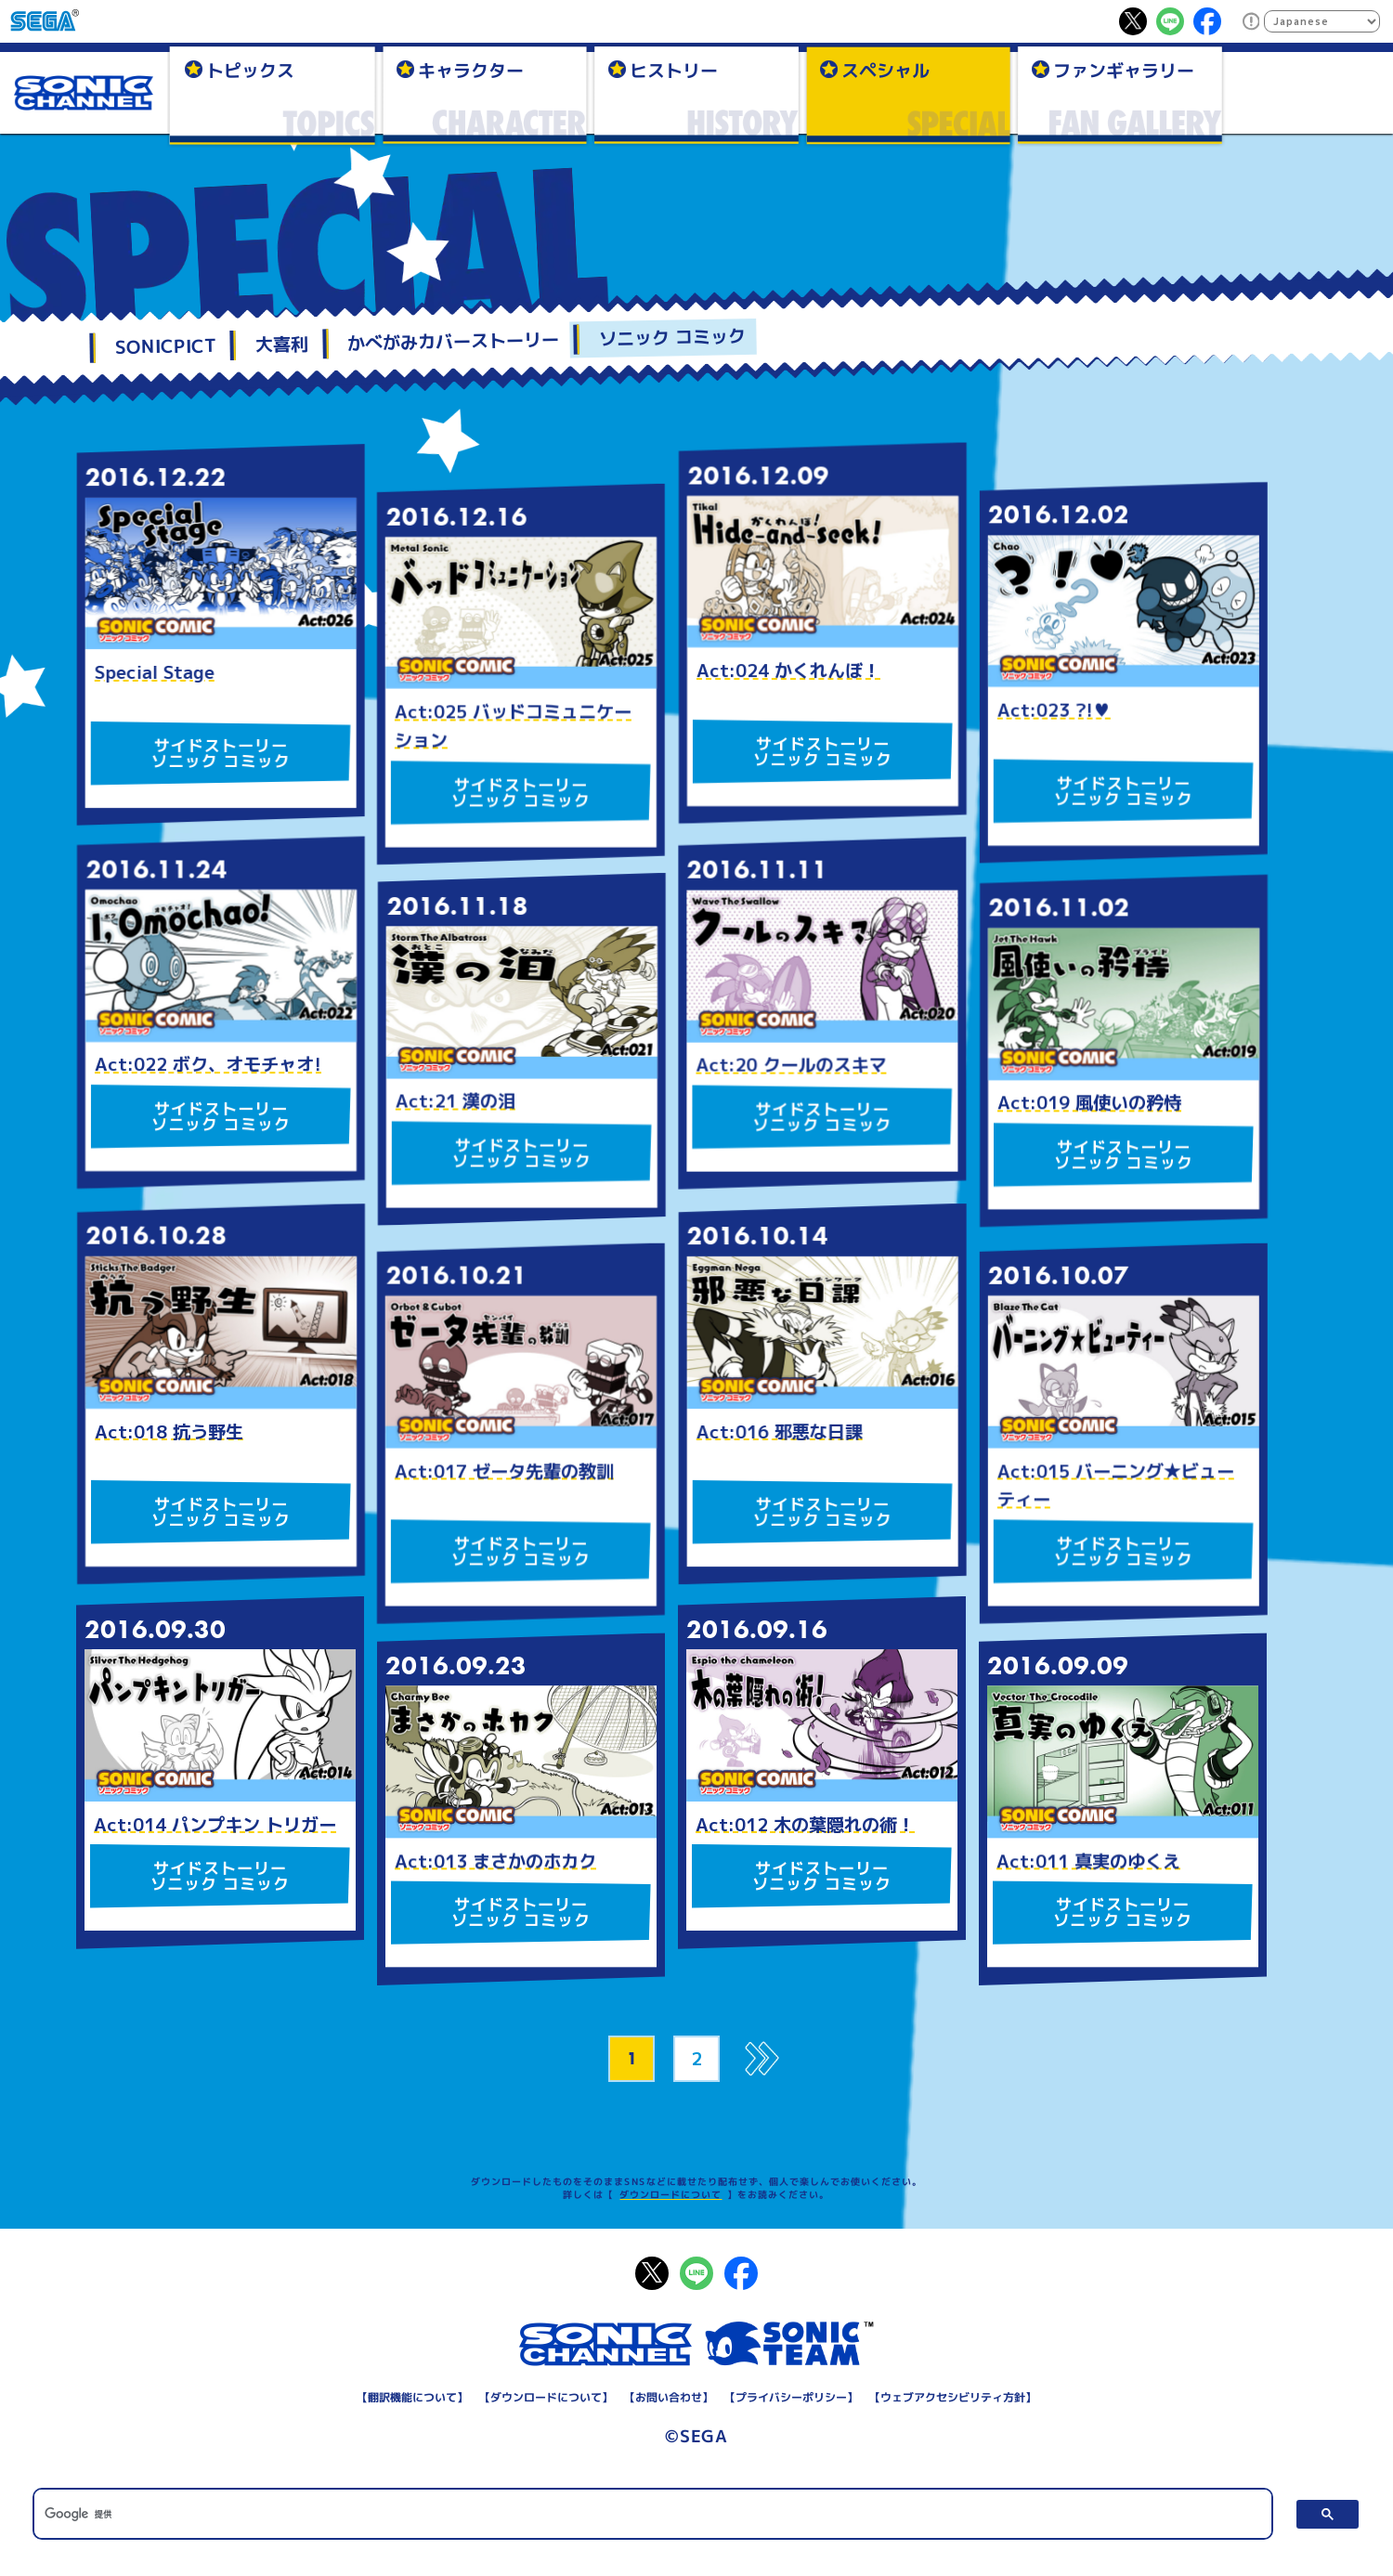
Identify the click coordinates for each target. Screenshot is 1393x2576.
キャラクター (471, 70)
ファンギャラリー (1123, 70)
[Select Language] (1322, 21)
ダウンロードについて (670, 2194)
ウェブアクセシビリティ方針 (952, 2397)
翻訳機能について (412, 2397)
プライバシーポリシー (791, 2397)
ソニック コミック (671, 337)
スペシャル (885, 70)
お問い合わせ (668, 2397)
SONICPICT (164, 345)
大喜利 (281, 345)
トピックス (250, 70)
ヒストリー (674, 70)
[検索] (652, 2514)
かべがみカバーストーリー (453, 341)
